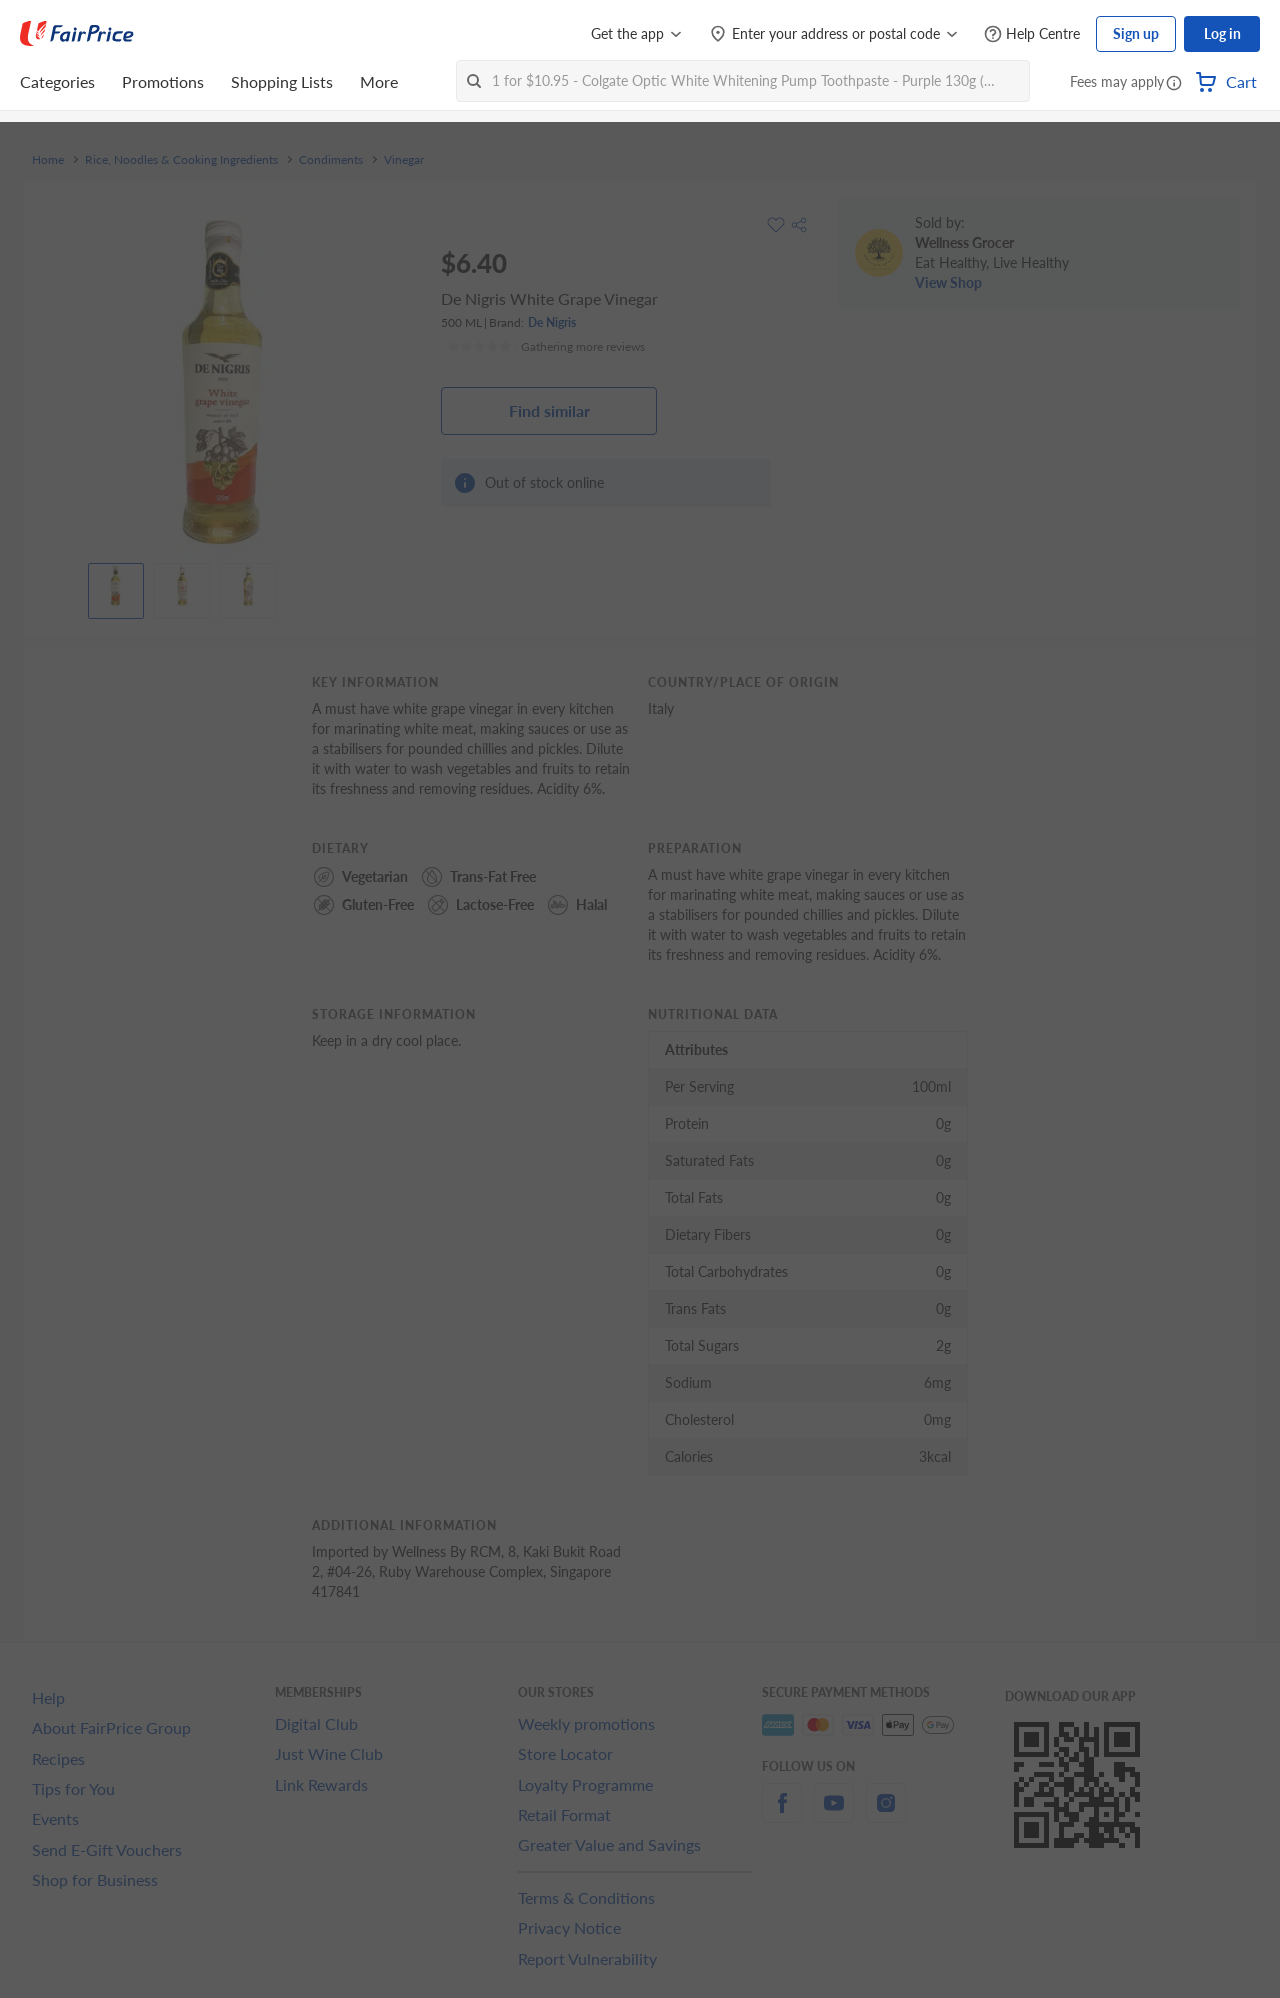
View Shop (948, 282)
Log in (1222, 33)
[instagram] (886, 1814)
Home (48, 160)
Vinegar (404, 160)
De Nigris (552, 322)
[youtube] (834, 1814)
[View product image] (116, 586)
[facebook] (782, 1814)
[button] (1174, 84)
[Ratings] (546, 347)
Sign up (1136, 33)
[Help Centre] (1032, 34)
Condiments (331, 160)
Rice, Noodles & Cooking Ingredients (181, 160)
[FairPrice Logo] (77, 34)
